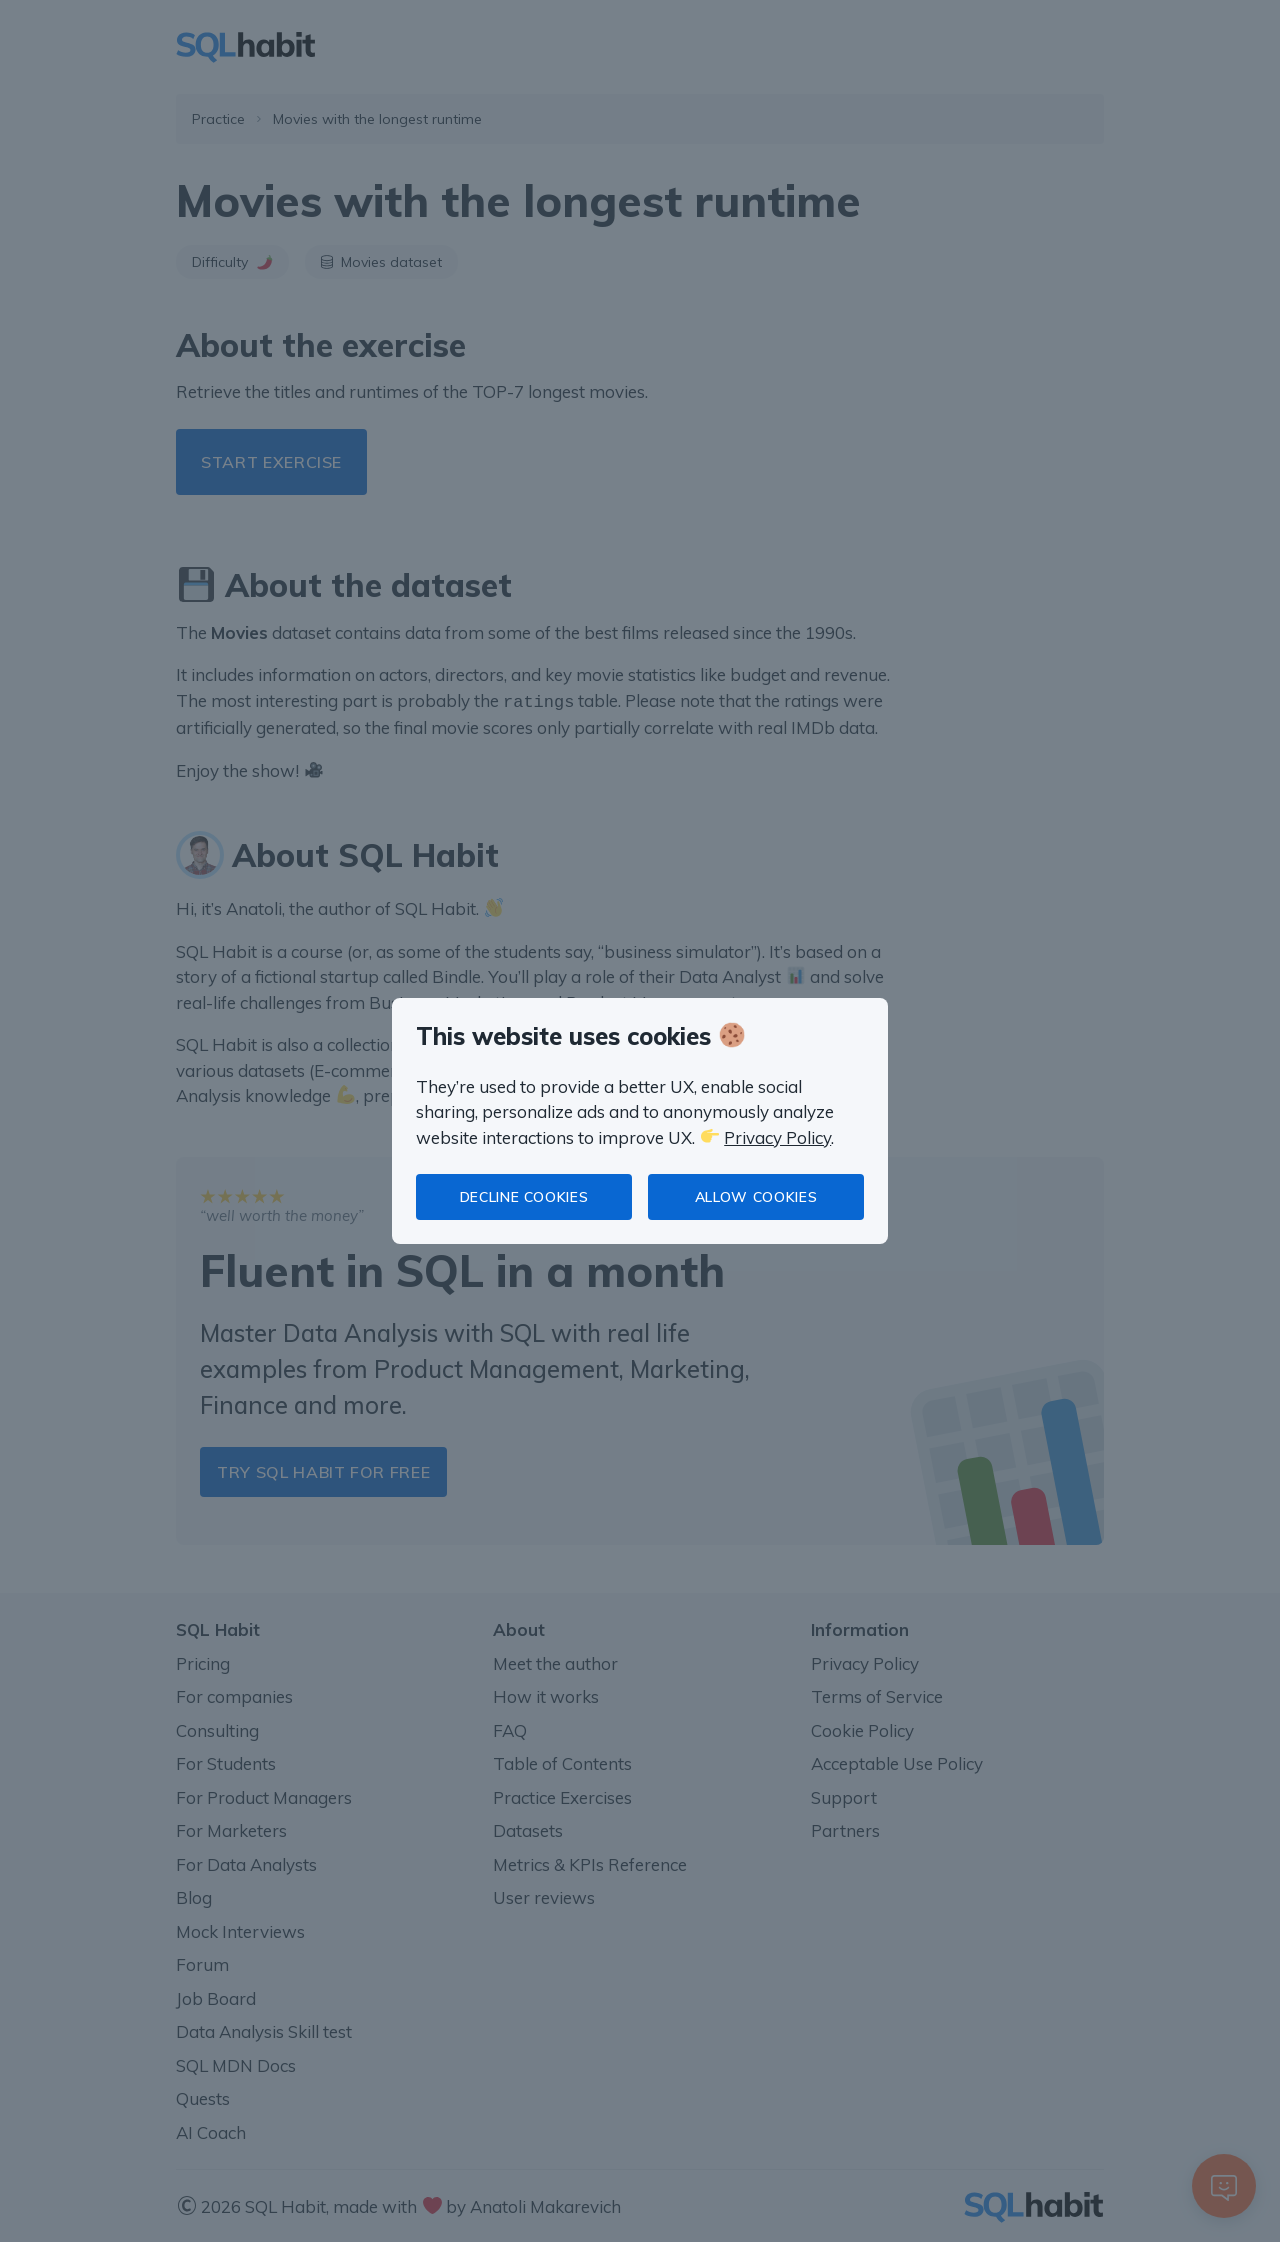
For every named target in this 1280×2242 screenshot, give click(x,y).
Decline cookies (524, 1197)
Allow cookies (756, 1197)
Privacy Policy (777, 1137)
